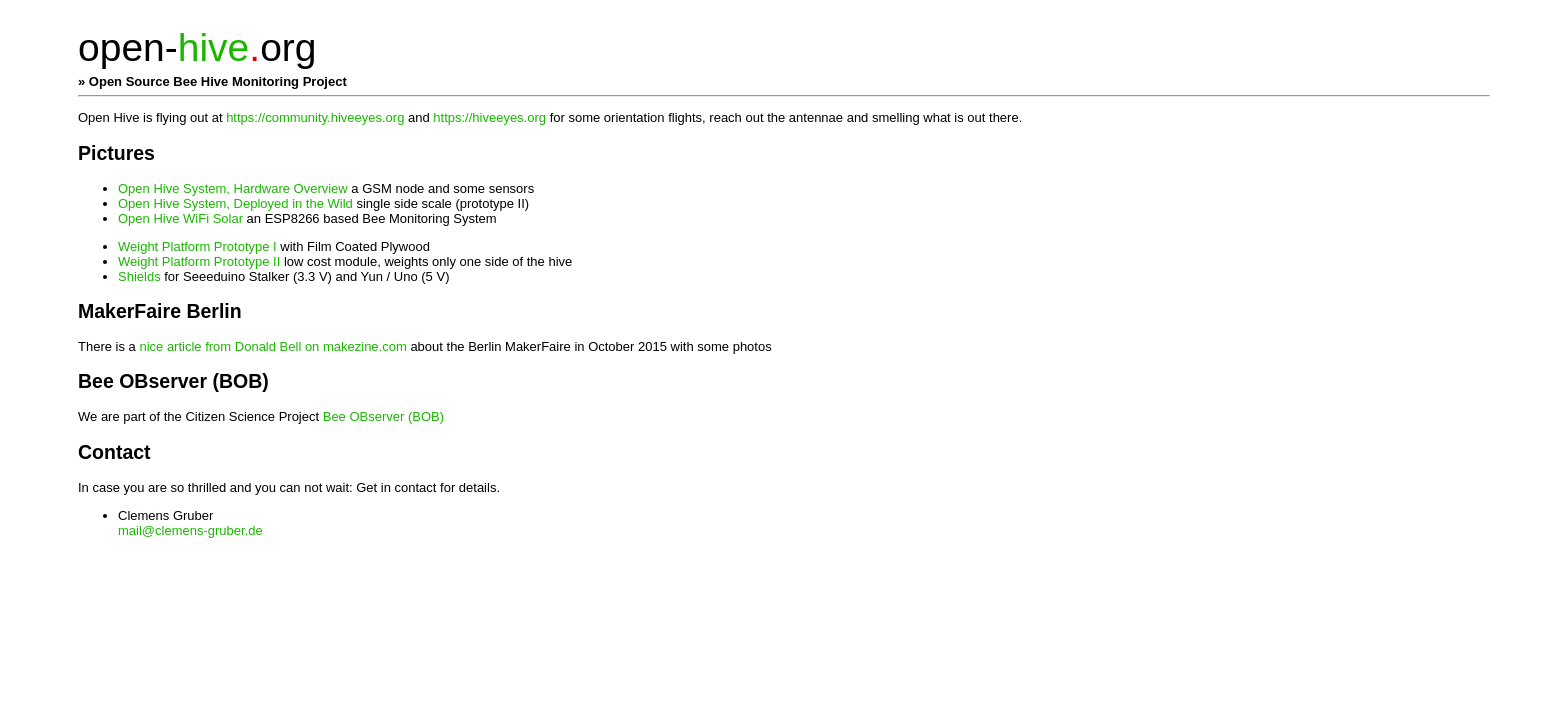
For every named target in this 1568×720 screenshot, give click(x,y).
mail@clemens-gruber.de (190, 530)
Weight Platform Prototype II (201, 261)
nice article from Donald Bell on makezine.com (274, 346)
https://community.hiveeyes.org (315, 117)
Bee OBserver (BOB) (383, 416)
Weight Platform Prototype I (199, 246)
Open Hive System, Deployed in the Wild (237, 203)
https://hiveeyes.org (489, 117)
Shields (141, 276)
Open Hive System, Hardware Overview (234, 188)
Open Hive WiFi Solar (182, 218)
